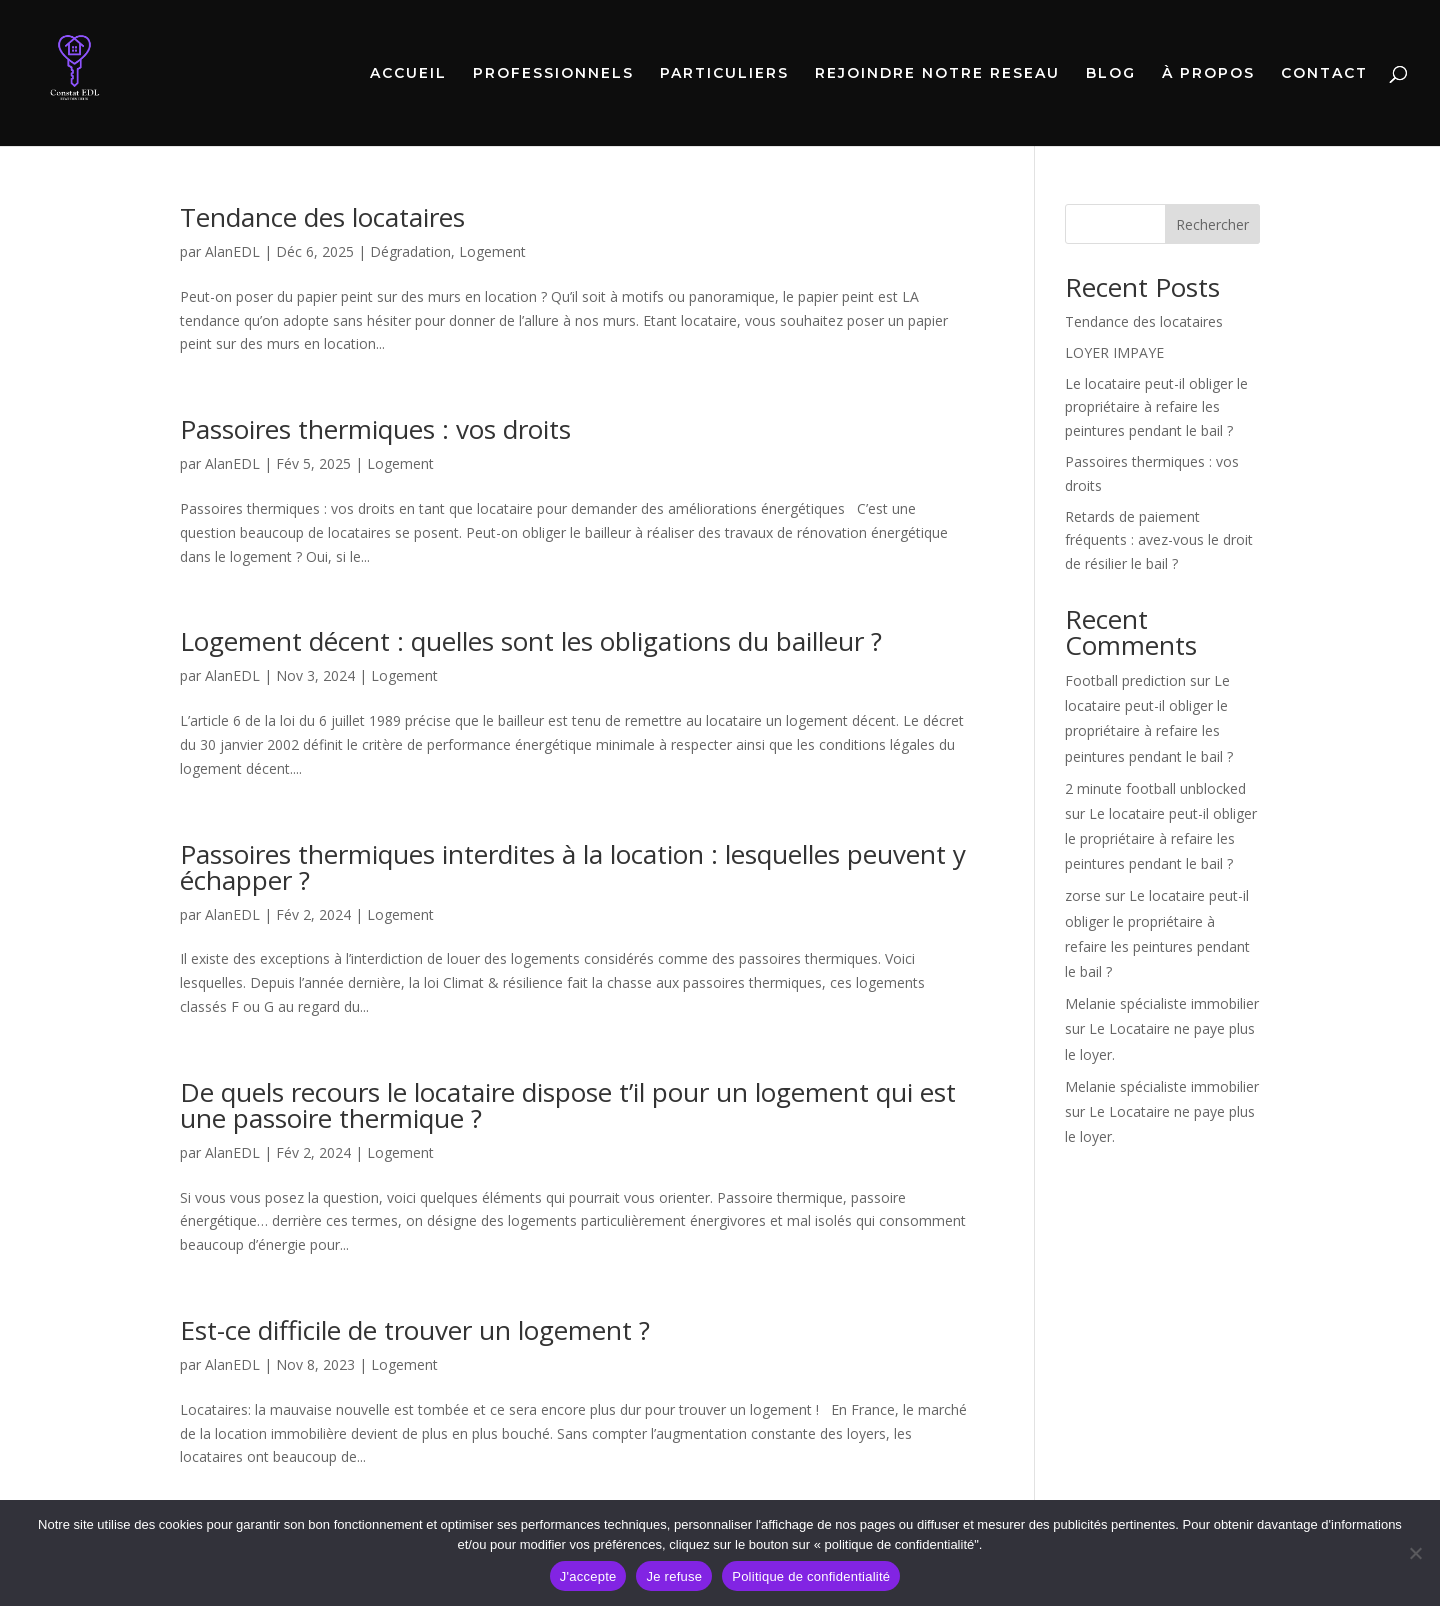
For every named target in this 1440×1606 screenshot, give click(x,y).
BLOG (1111, 74)
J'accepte (588, 1576)
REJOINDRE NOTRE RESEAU (937, 74)
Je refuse (674, 1576)
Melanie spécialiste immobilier (1162, 1003)
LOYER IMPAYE (1114, 352)
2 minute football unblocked (1155, 788)
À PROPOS (1208, 74)
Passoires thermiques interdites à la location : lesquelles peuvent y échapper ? (573, 867)
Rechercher (1212, 224)
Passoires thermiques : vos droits (375, 429)
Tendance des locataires (322, 217)
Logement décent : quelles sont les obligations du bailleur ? (531, 641)
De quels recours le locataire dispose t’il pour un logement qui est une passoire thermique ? (568, 1105)
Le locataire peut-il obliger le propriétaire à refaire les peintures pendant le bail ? (1156, 407)
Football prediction (1125, 680)
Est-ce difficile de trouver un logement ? (415, 1330)
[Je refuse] (1415, 1553)
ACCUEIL (408, 74)
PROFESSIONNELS (553, 74)
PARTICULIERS (724, 74)
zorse (1083, 895)
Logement (492, 251)
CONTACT (1324, 74)
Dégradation (410, 251)
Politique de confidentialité (811, 1576)
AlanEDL (232, 251)
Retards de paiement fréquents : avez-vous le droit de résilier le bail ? (1159, 540)
